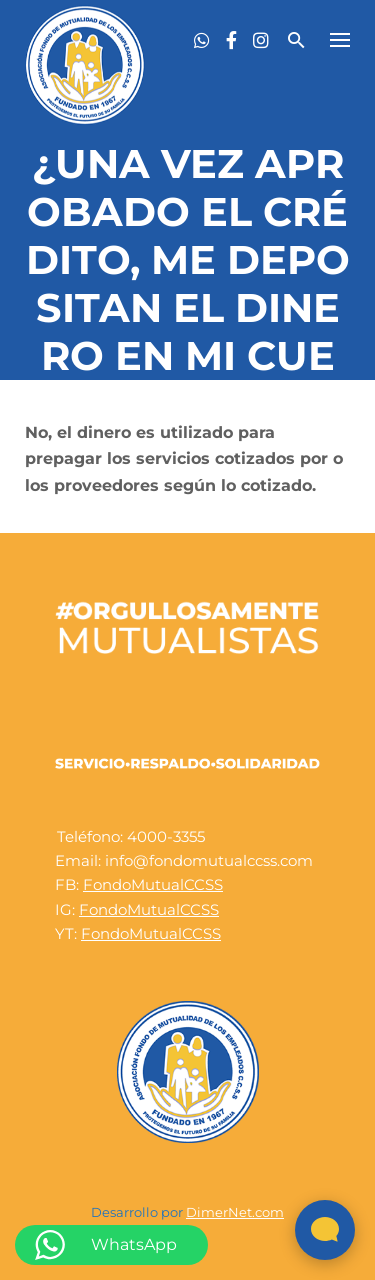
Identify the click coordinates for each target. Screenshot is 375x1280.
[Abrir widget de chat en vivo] (325, 1230)
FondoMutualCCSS (153, 884)
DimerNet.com (235, 1212)
